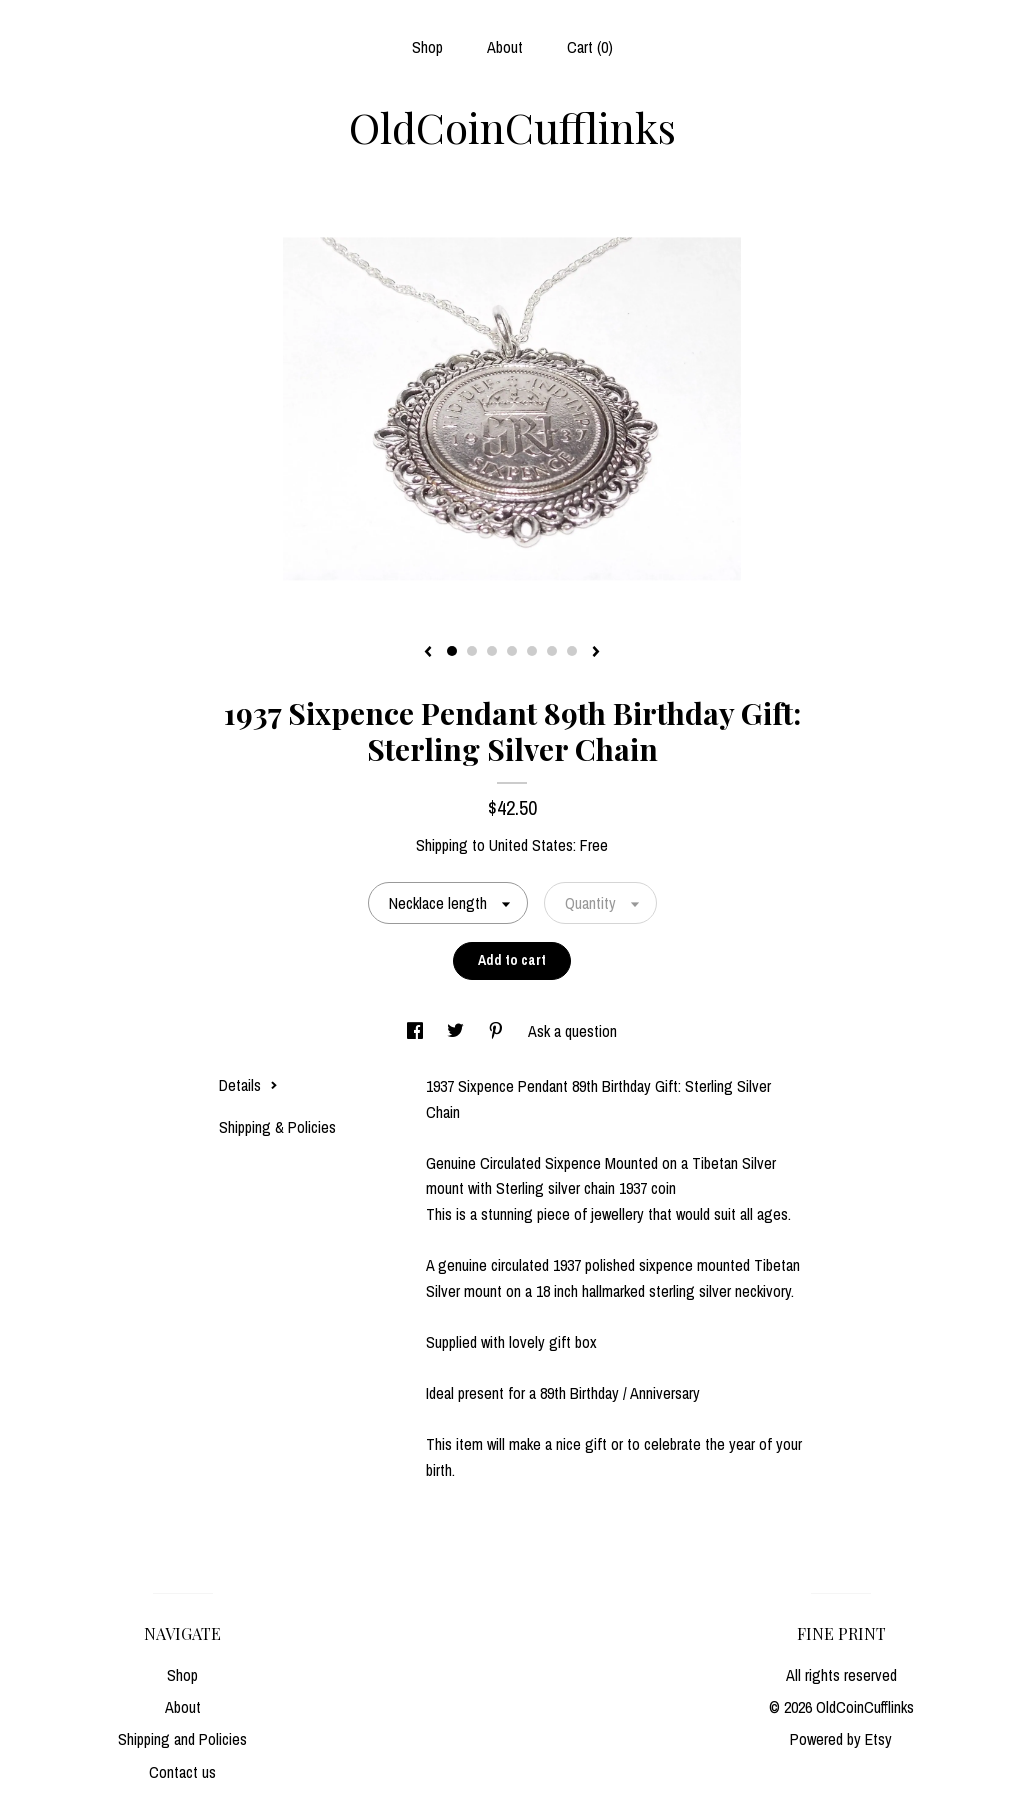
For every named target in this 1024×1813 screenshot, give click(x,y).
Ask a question (572, 1031)
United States (531, 845)
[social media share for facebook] (417, 1031)
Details (248, 1085)
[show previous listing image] (428, 653)
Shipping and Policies (182, 1739)
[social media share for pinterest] (498, 1031)
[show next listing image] (596, 653)
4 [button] (512, 651)
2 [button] (472, 651)
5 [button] (532, 651)
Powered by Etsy (841, 1739)
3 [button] (492, 651)
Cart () (590, 47)
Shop (427, 47)
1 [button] (452, 651)
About (505, 47)
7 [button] (572, 651)
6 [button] (552, 651)
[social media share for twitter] (457, 1031)
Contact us (182, 1772)
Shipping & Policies (277, 1127)
